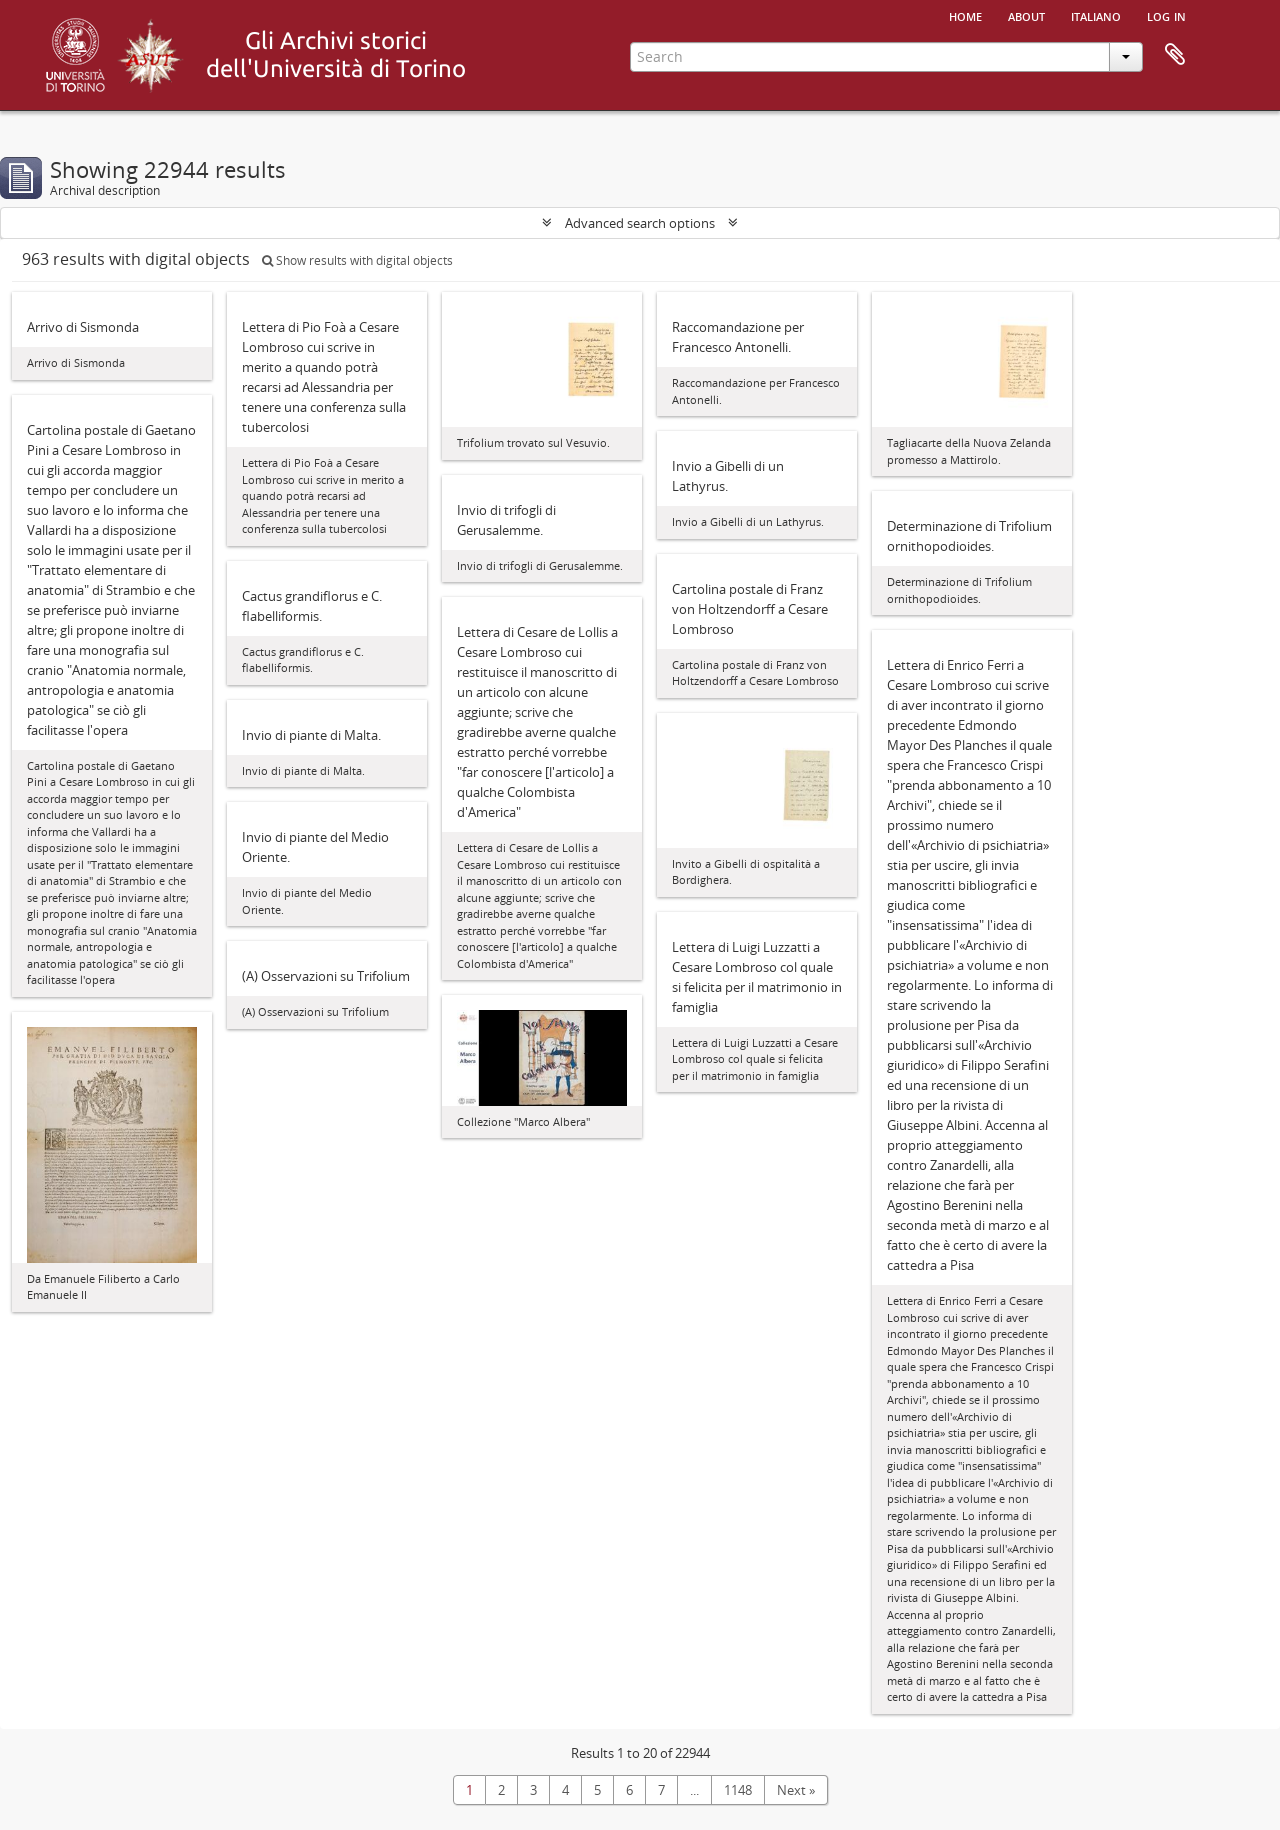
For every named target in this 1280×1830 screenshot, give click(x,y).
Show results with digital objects (357, 260)
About (1026, 15)
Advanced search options (640, 223)
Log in (1166, 15)
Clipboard (1175, 55)
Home (965, 15)
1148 (738, 1790)
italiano (1096, 15)
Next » (796, 1790)
